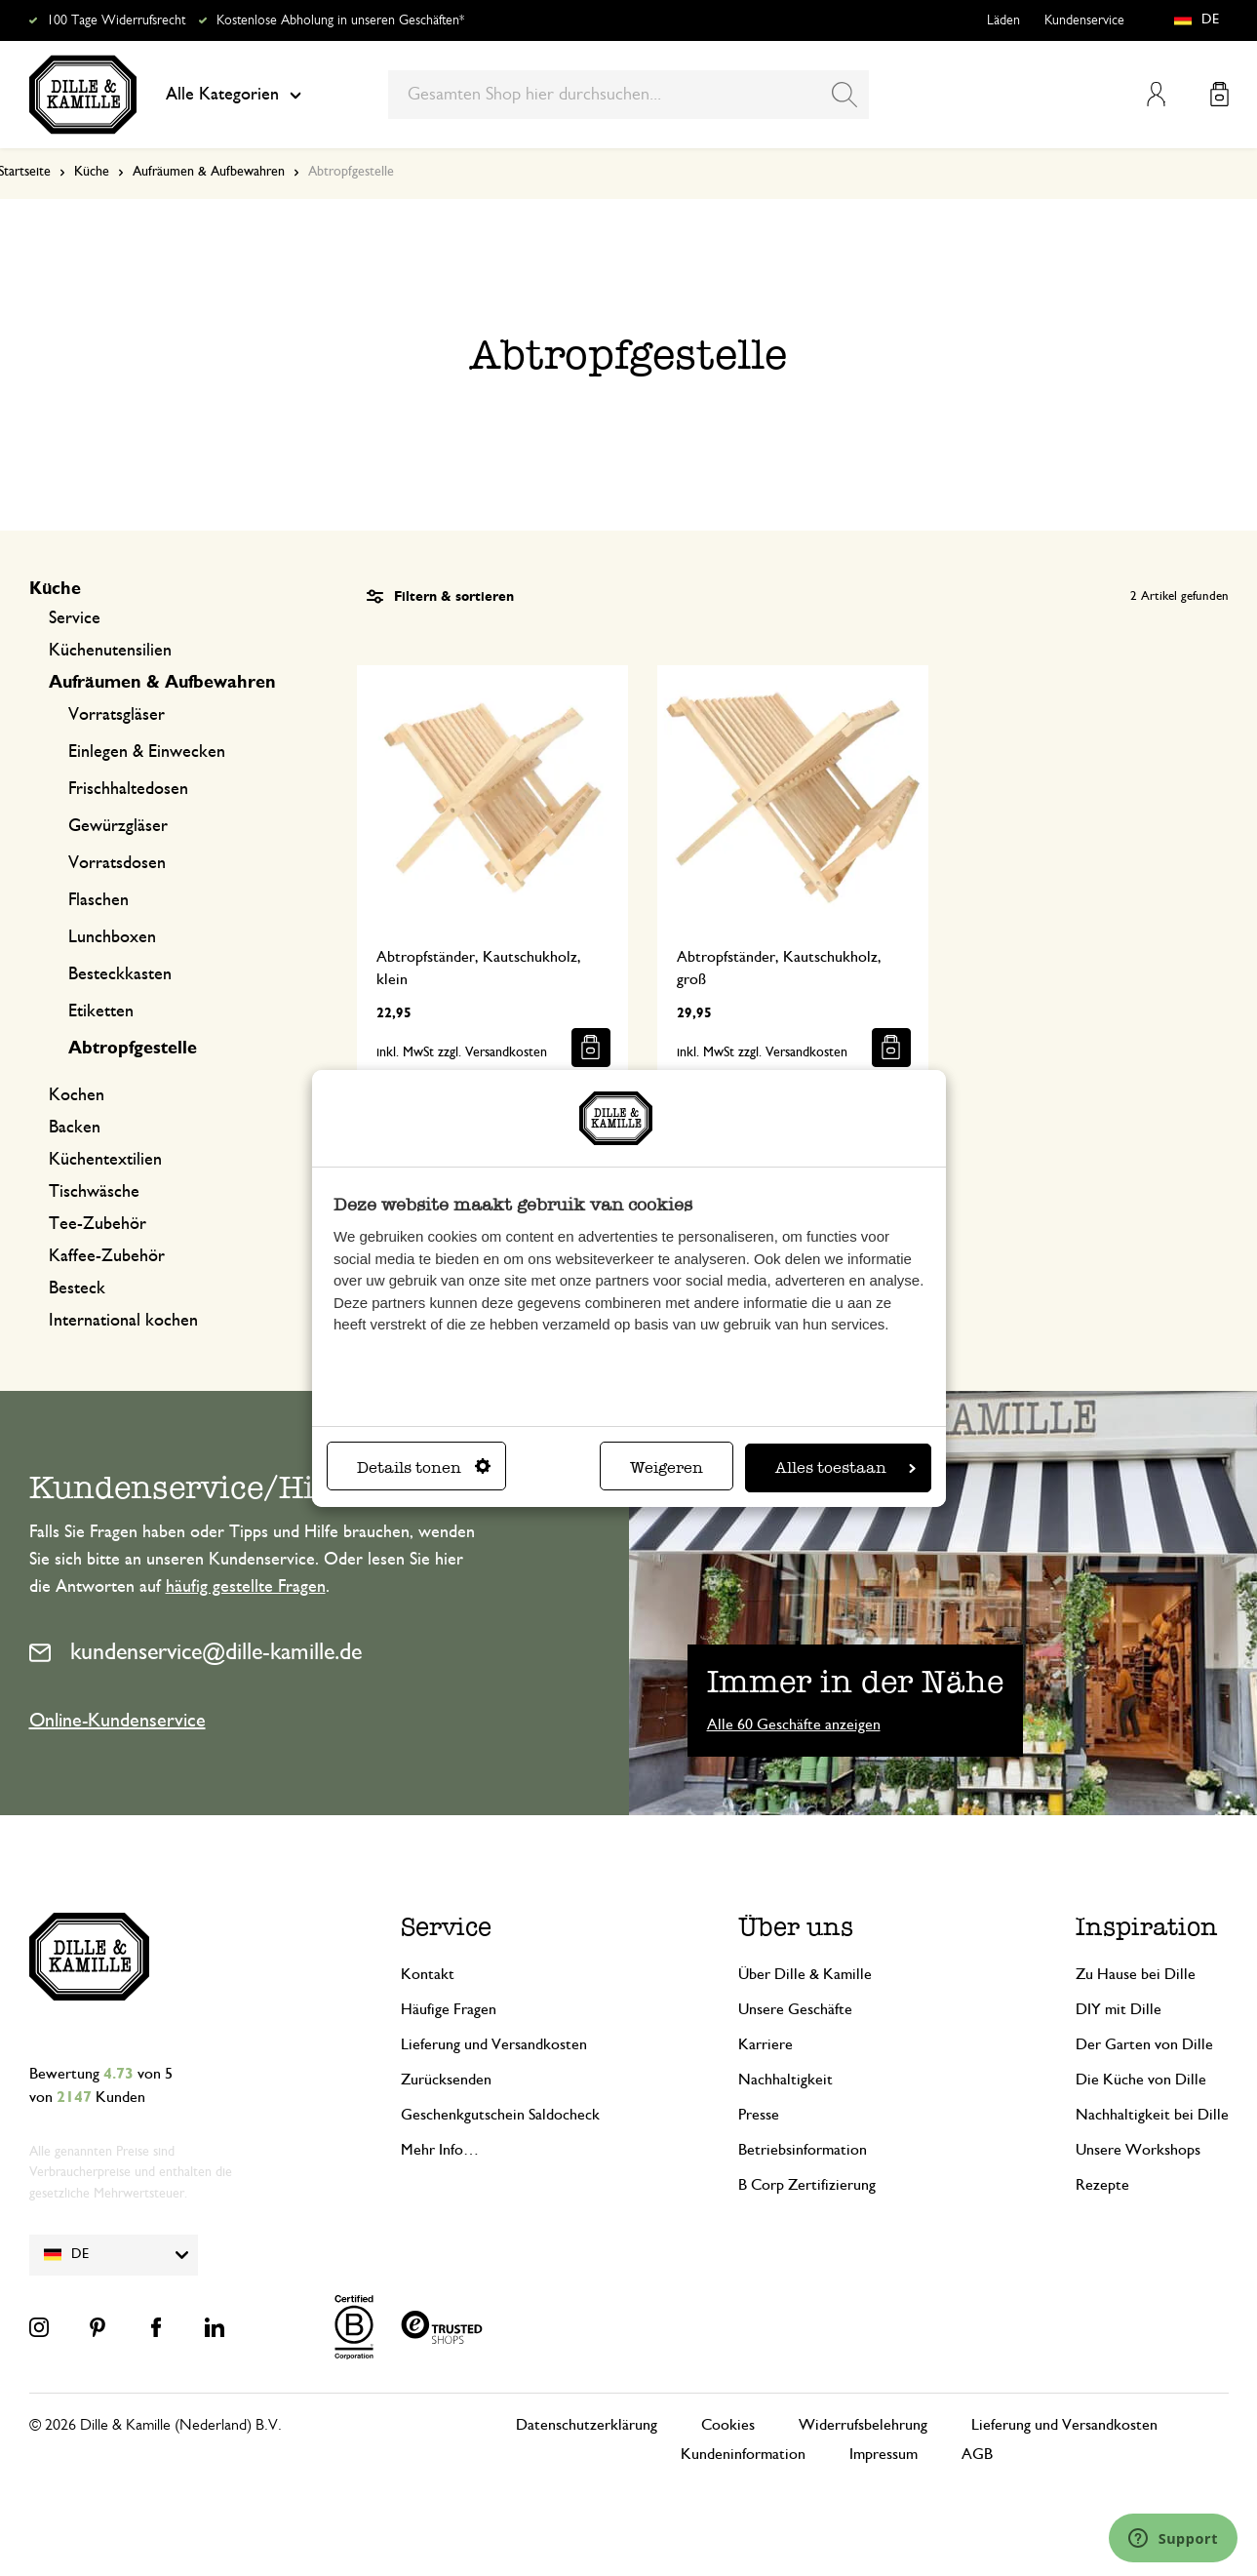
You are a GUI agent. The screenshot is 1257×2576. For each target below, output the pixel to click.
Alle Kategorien (233, 94)
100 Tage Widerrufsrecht (116, 20)
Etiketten (101, 1011)
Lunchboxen (112, 937)
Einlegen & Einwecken (146, 752)
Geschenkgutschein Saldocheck (500, 2114)
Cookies (728, 2425)
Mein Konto (1156, 94)
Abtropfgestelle (132, 1048)
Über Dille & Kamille (805, 1974)
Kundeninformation (743, 2454)
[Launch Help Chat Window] (1173, 2538)
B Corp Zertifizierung (807, 2185)
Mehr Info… (440, 2150)
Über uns (795, 1927)
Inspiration (1147, 1927)
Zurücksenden (446, 2079)
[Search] (844, 94)
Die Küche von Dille (1141, 2079)
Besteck (77, 1288)
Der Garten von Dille (1144, 2044)
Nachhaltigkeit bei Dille (1152, 2114)
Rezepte (1102, 2185)
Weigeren (666, 1467)
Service (74, 618)
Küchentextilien (105, 1160)
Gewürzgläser (118, 826)
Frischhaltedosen (128, 789)
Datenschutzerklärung (586, 2425)
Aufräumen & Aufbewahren (209, 171)
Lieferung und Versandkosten (494, 2044)
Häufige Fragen (448, 2009)
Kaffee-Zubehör (107, 1256)
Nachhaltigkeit (785, 2079)
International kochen (123, 1320)
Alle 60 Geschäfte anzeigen (794, 1724)
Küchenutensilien (110, 650)
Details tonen (424, 1467)
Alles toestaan (845, 1467)
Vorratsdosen (117, 863)
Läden (1003, 20)
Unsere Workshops (1138, 2150)
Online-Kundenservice (117, 1720)
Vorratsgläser (116, 715)
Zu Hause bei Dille (1136, 1974)
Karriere (765, 2044)
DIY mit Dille (1118, 2009)
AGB (977, 2454)
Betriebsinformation (802, 2150)
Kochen (76, 1095)
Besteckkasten (120, 974)
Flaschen (98, 900)
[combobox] (628, 94)
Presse (758, 2114)
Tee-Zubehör (97, 1224)
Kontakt (427, 1974)
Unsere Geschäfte (795, 2009)
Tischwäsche (94, 1192)
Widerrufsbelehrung (863, 2425)
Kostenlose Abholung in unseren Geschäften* (340, 20)
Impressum (883, 2454)
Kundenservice (1084, 20)
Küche (91, 171)
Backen (74, 1127)
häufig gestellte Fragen (246, 1587)
